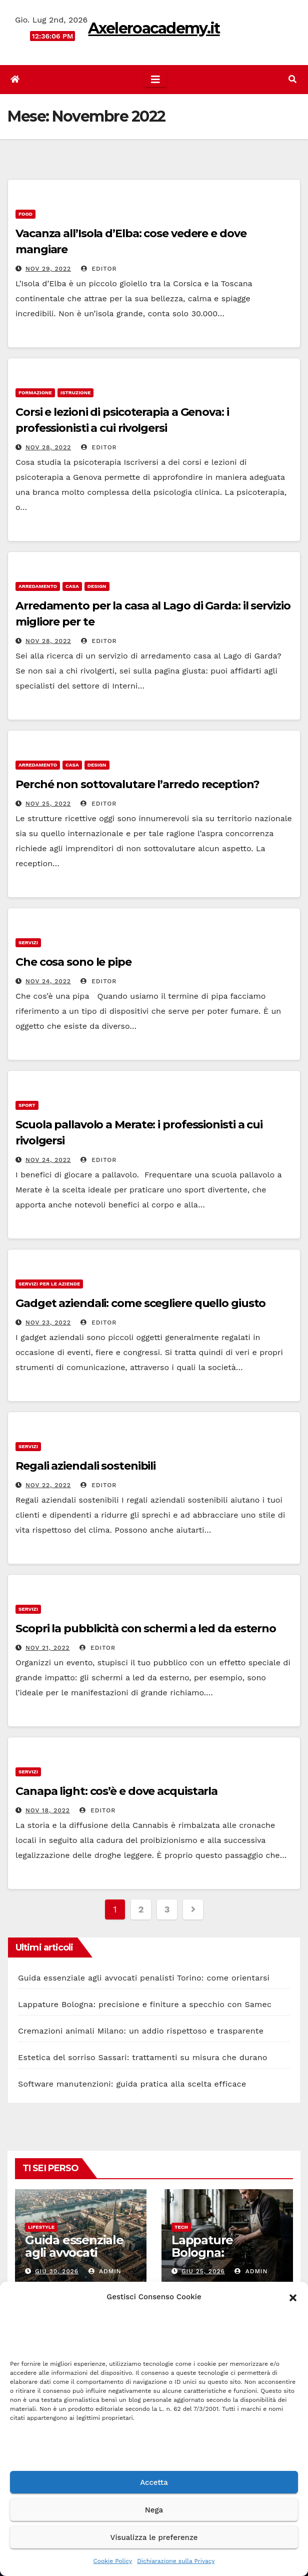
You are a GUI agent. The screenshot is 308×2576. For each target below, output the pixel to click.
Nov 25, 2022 (48, 803)
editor (99, 268)
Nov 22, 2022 (48, 1485)
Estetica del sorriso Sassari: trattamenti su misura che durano (143, 2057)
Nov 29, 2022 (48, 268)
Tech (181, 2227)
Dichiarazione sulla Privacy (175, 2560)
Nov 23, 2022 (48, 1322)
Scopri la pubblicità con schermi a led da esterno (146, 1628)
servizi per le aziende (49, 1283)
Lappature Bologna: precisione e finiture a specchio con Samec (145, 2004)
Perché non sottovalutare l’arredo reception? (138, 784)
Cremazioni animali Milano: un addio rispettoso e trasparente (141, 2031)
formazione (35, 392)
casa (72, 586)
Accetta (154, 2482)
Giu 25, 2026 (203, 2271)
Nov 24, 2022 (48, 981)
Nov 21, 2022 (48, 1647)
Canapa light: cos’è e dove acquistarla (117, 1791)
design (97, 586)
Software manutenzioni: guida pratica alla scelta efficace (132, 2084)
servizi (28, 942)
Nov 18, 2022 (48, 1810)
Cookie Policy (113, 2560)
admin (105, 2271)
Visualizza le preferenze (154, 2537)
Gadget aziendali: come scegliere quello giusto (141, 1303)
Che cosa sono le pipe (74, 962)
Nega (154, 2509)
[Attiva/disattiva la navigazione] (155, 79)
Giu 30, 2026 (56, 2271)
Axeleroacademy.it (154, 28)
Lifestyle (41, 2227)
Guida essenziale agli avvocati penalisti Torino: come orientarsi (144, 1978)
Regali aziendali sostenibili (86, 1466)
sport (27, 1105)
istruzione (75, 392)
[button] (293, 2297)
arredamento (37, 586)
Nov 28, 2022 (48, 447)
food (25, 214)
